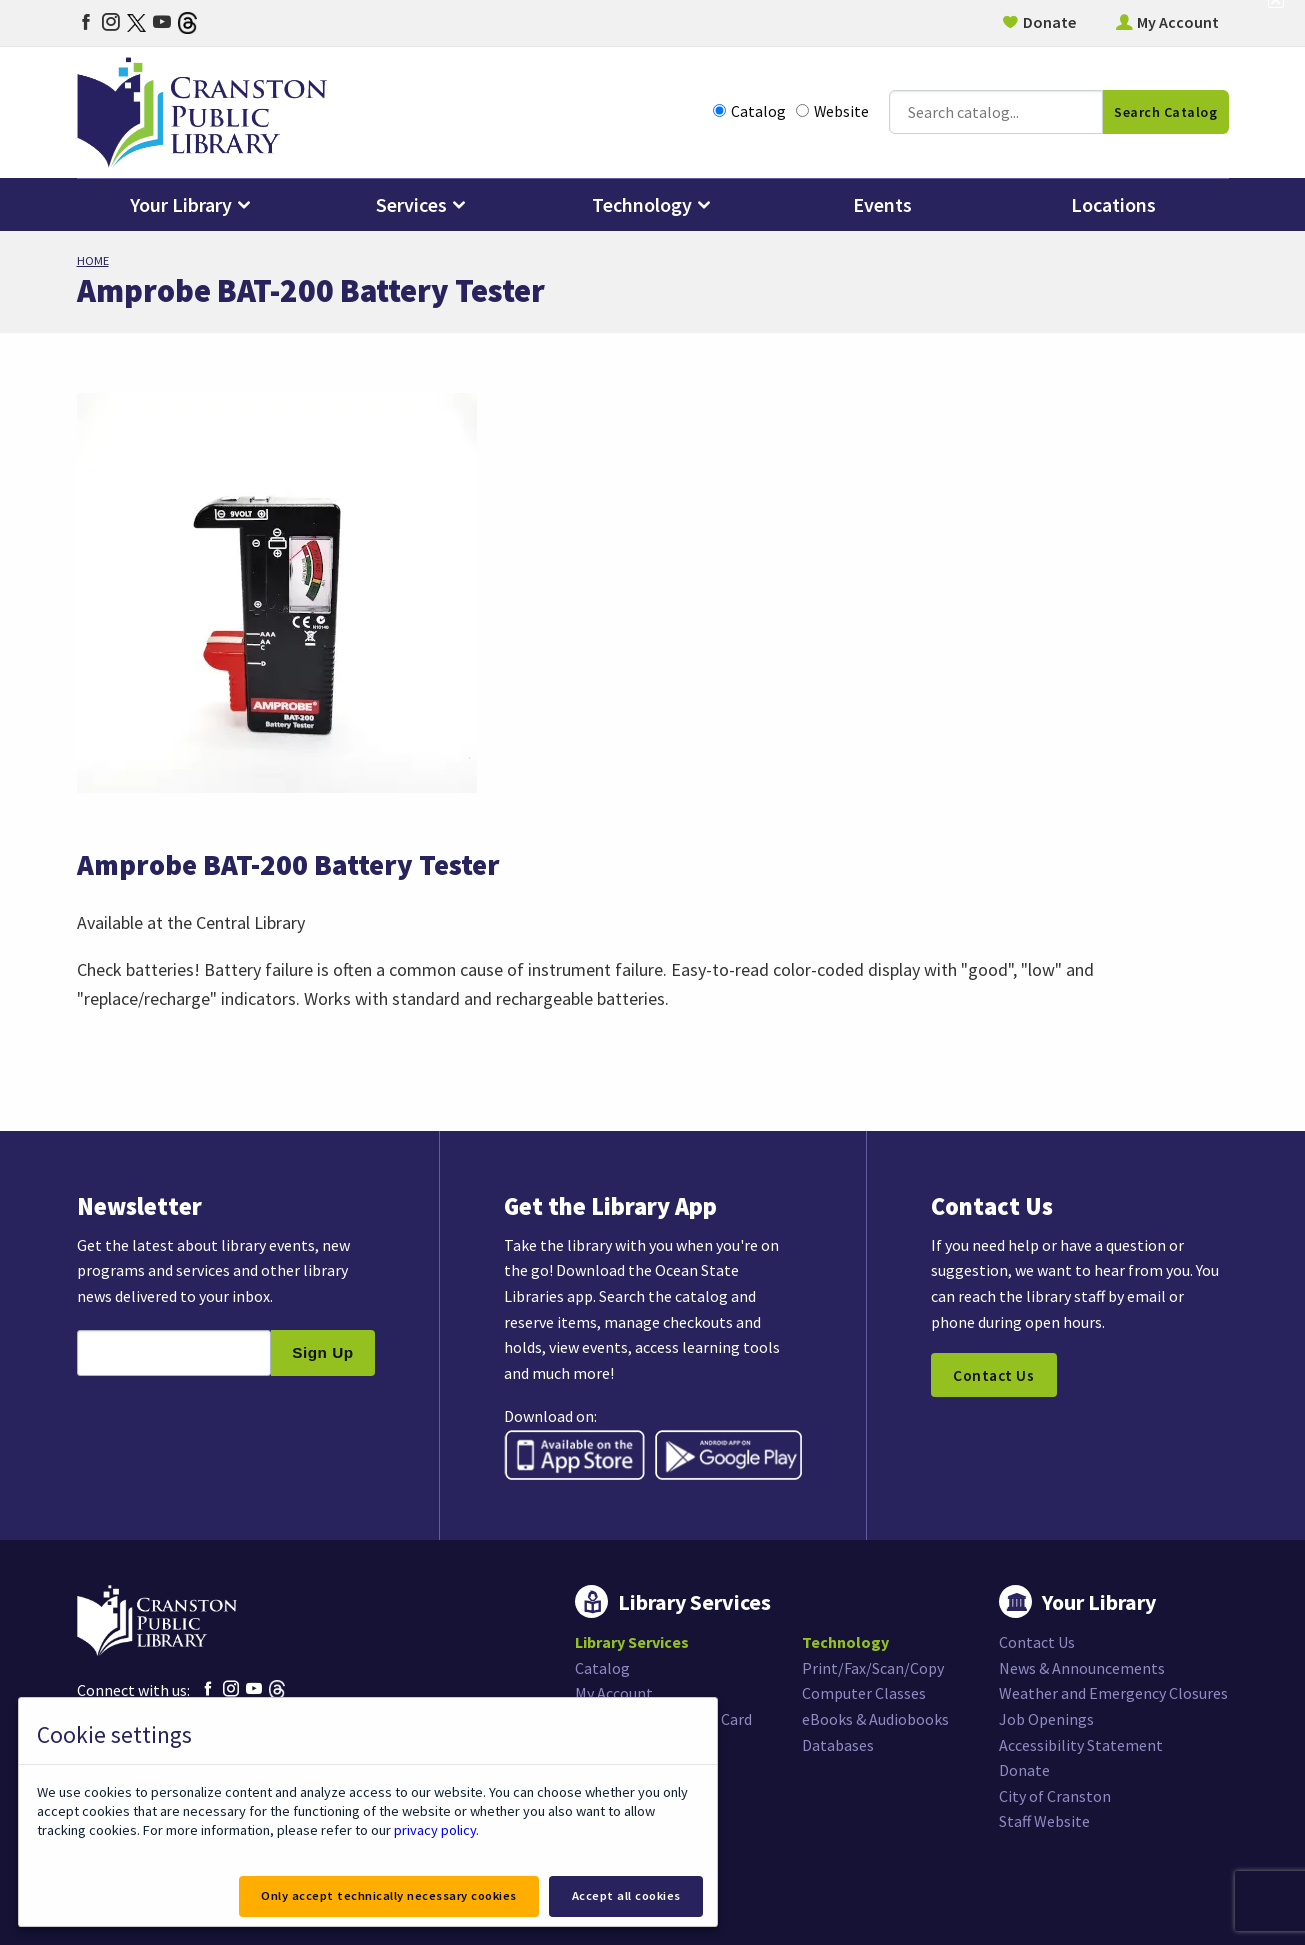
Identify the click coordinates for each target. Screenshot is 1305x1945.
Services (411, 204)
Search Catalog (1165, 112)
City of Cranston (1055, 1796)
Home (93, 260)
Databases (838, 1745)
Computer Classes (864, 1693)
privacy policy (435, 1830)
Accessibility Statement (1081, 1745)
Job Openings (1046, 1719)
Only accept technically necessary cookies (389, 1895)
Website (832, 111)
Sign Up (322, 1352)
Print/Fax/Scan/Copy (873, 1668)
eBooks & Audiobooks (875, 1719)
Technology (642, 204)
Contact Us (993, 1375)
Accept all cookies (626, 1895)
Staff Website (1044, 1821)
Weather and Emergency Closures (1113, 1693)
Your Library (181, 204)
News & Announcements (1082, 1668)
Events (882, 204)
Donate (1049, 22)
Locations (1113, 204)
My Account (1178, 22)
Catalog (749, 111)
